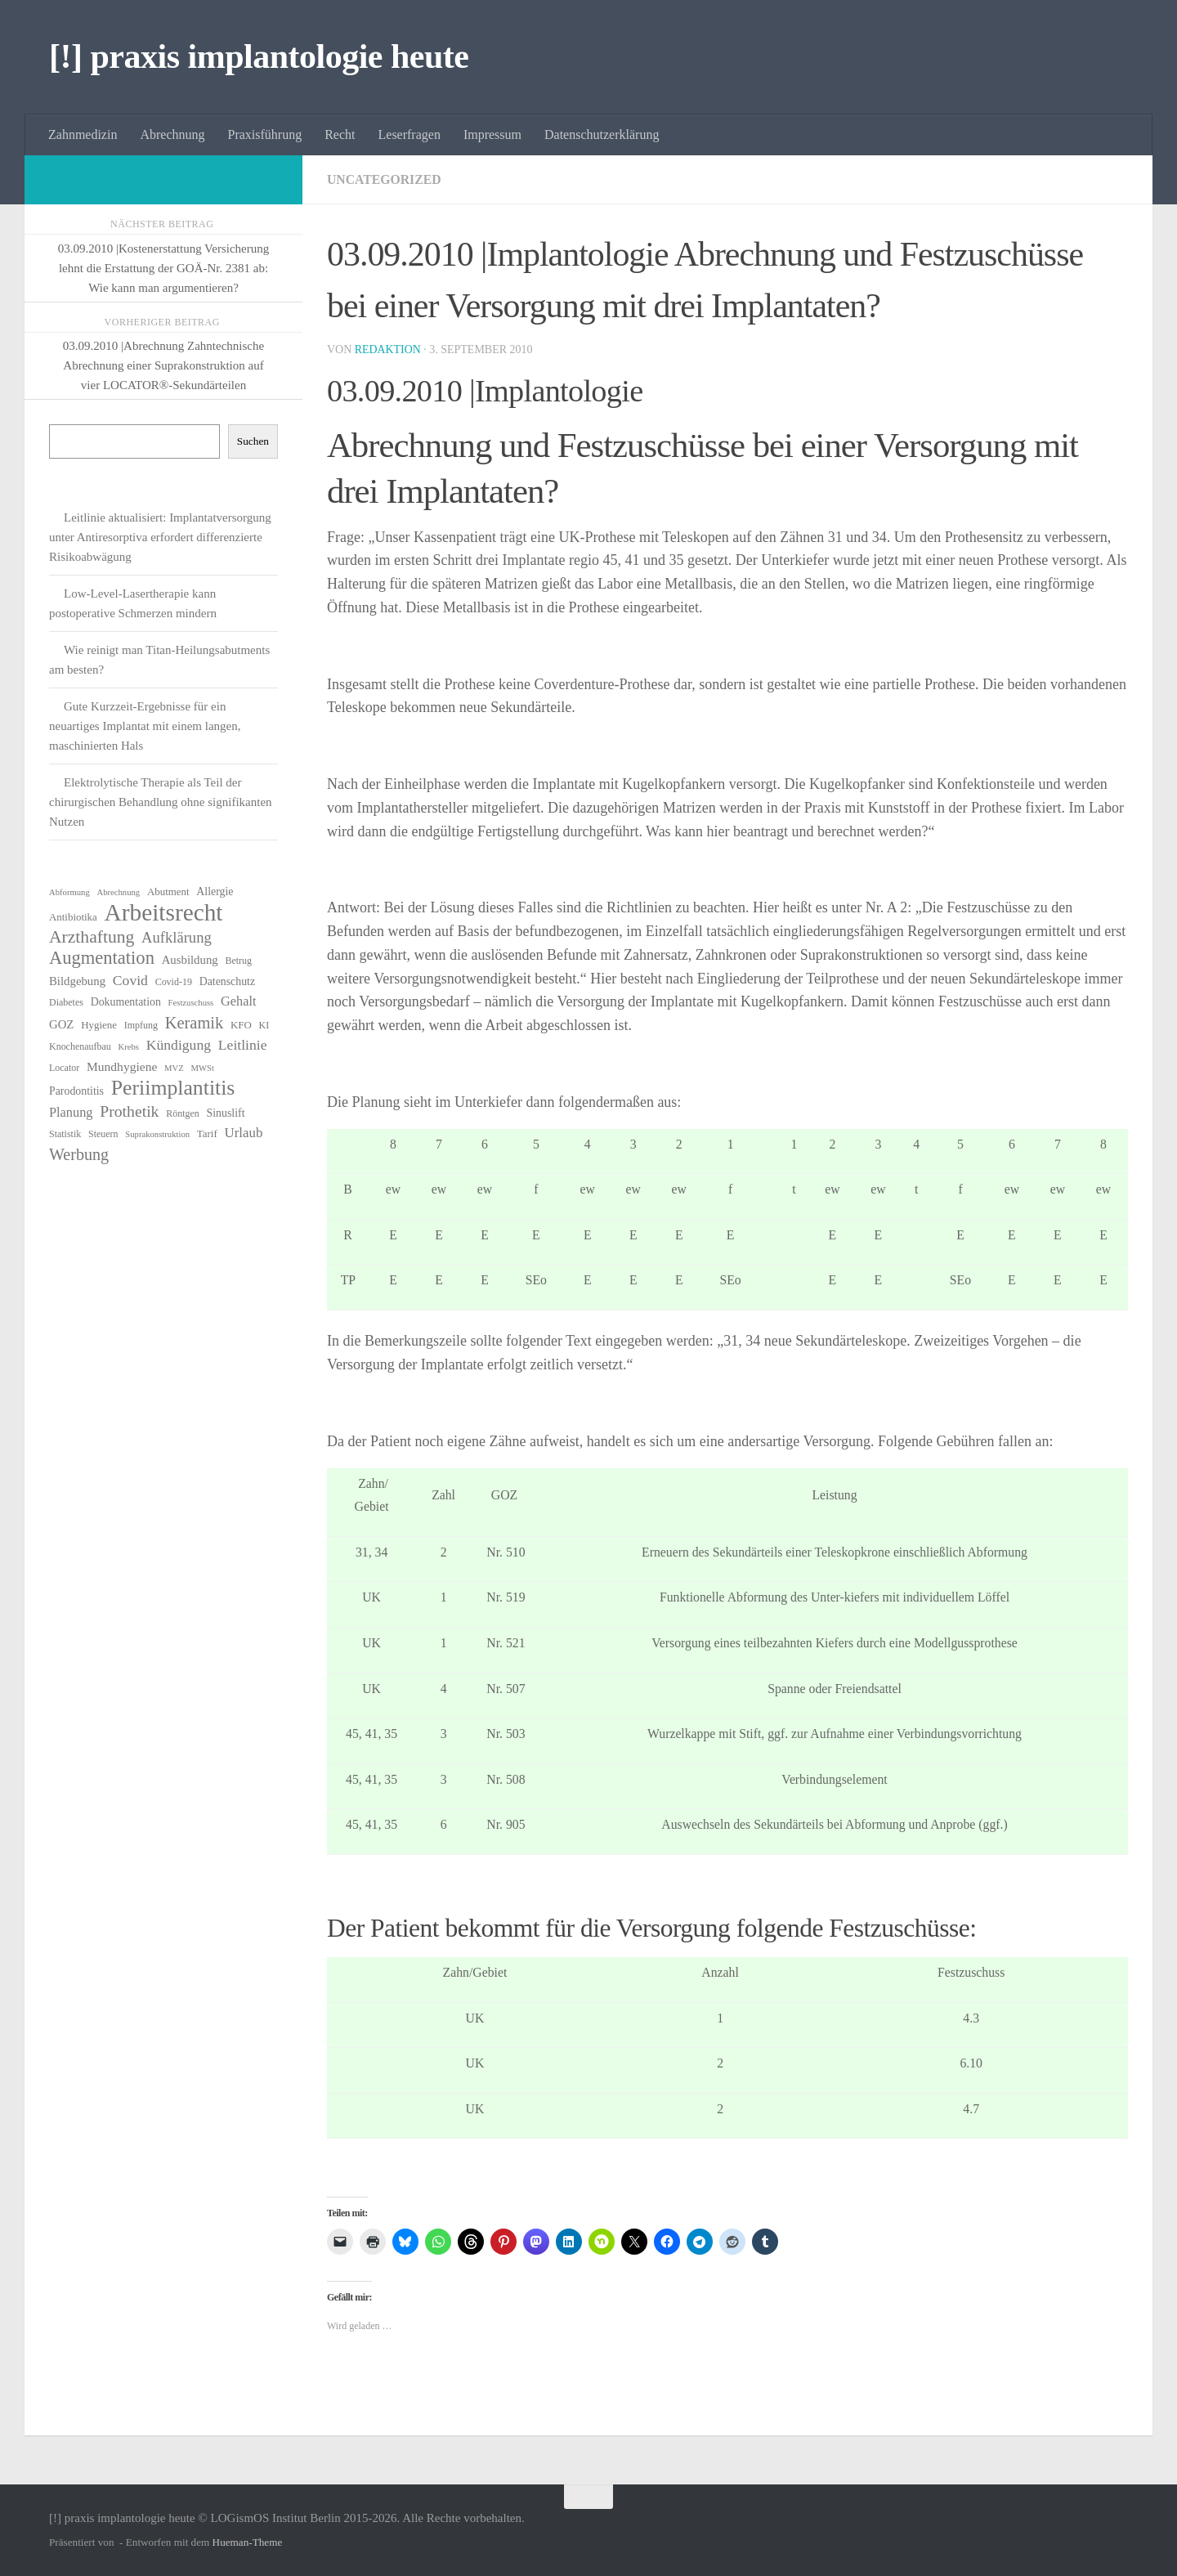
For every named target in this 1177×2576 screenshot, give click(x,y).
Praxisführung (265, 134)
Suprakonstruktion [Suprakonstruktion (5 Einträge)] (157, 1134)
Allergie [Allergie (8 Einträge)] (214, 891)
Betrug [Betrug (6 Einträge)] (238, 960)
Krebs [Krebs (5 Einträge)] (129, 1046)
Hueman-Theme (248, 2542)
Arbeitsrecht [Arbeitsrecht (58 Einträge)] (164, 912)
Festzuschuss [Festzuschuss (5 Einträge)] (191, 1002)
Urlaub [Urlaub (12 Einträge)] (243, 1132)
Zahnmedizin (82, 134)
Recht (339, 134)
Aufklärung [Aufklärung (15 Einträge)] (176, 937)
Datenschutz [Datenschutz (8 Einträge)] (227, 981)
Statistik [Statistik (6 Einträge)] (65, 1134)
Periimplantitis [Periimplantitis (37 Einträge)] (173, 1088)
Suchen (253, 441)
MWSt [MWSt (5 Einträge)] (202, 1068)
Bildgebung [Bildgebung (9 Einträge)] (77, 981)
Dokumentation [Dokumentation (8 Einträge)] (126, 1002)
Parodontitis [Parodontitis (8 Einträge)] (76, 1091)
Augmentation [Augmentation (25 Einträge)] (101, 958)
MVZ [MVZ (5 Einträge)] (174, 1068)
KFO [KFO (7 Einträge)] (241, 1025)
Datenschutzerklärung (601, 134)
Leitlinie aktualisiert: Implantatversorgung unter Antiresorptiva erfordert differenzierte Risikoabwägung (160, 537)
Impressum (492, 134)
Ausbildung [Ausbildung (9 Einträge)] (190, 959)
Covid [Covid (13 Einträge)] (130, 980)
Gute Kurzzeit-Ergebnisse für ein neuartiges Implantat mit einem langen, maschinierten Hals (145, 726)
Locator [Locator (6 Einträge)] (64, 1067)
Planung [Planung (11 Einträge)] (70, 1112)
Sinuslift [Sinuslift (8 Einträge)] (226, 1113)
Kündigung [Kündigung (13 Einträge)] (178, 1045)
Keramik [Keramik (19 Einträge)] (194, 1023)
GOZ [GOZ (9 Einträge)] (61, 1024)
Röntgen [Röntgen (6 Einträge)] (182, 1113)
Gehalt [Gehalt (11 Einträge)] (238, 1001)
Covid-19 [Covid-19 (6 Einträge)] (173, 982)
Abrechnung (172, 134)
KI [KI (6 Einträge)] (264, 1025)
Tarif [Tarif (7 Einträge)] (207, 1133)
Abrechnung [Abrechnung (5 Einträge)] (118, 892)
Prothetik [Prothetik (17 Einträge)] (129, 1111)
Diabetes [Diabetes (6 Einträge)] (66, 1002)
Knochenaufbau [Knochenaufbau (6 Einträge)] (80, 1046)
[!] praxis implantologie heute (258, 56)
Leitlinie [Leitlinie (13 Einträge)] (242, 1045)
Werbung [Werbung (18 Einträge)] (79, 1154)
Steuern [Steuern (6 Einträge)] (103, 1134)
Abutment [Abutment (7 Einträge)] (168, 891)
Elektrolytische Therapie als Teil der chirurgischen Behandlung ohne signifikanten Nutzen (160, 802)
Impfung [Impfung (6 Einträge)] (141, 1025)
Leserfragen (409, 134)
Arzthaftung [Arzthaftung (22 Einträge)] (91, 937)
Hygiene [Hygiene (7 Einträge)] (99, 1025)
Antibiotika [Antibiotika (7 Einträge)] (73, 917)
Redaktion (388, 349)
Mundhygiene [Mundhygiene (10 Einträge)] (122, 1066)
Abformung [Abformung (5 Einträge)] (69, 892)
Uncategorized (385, 179)
